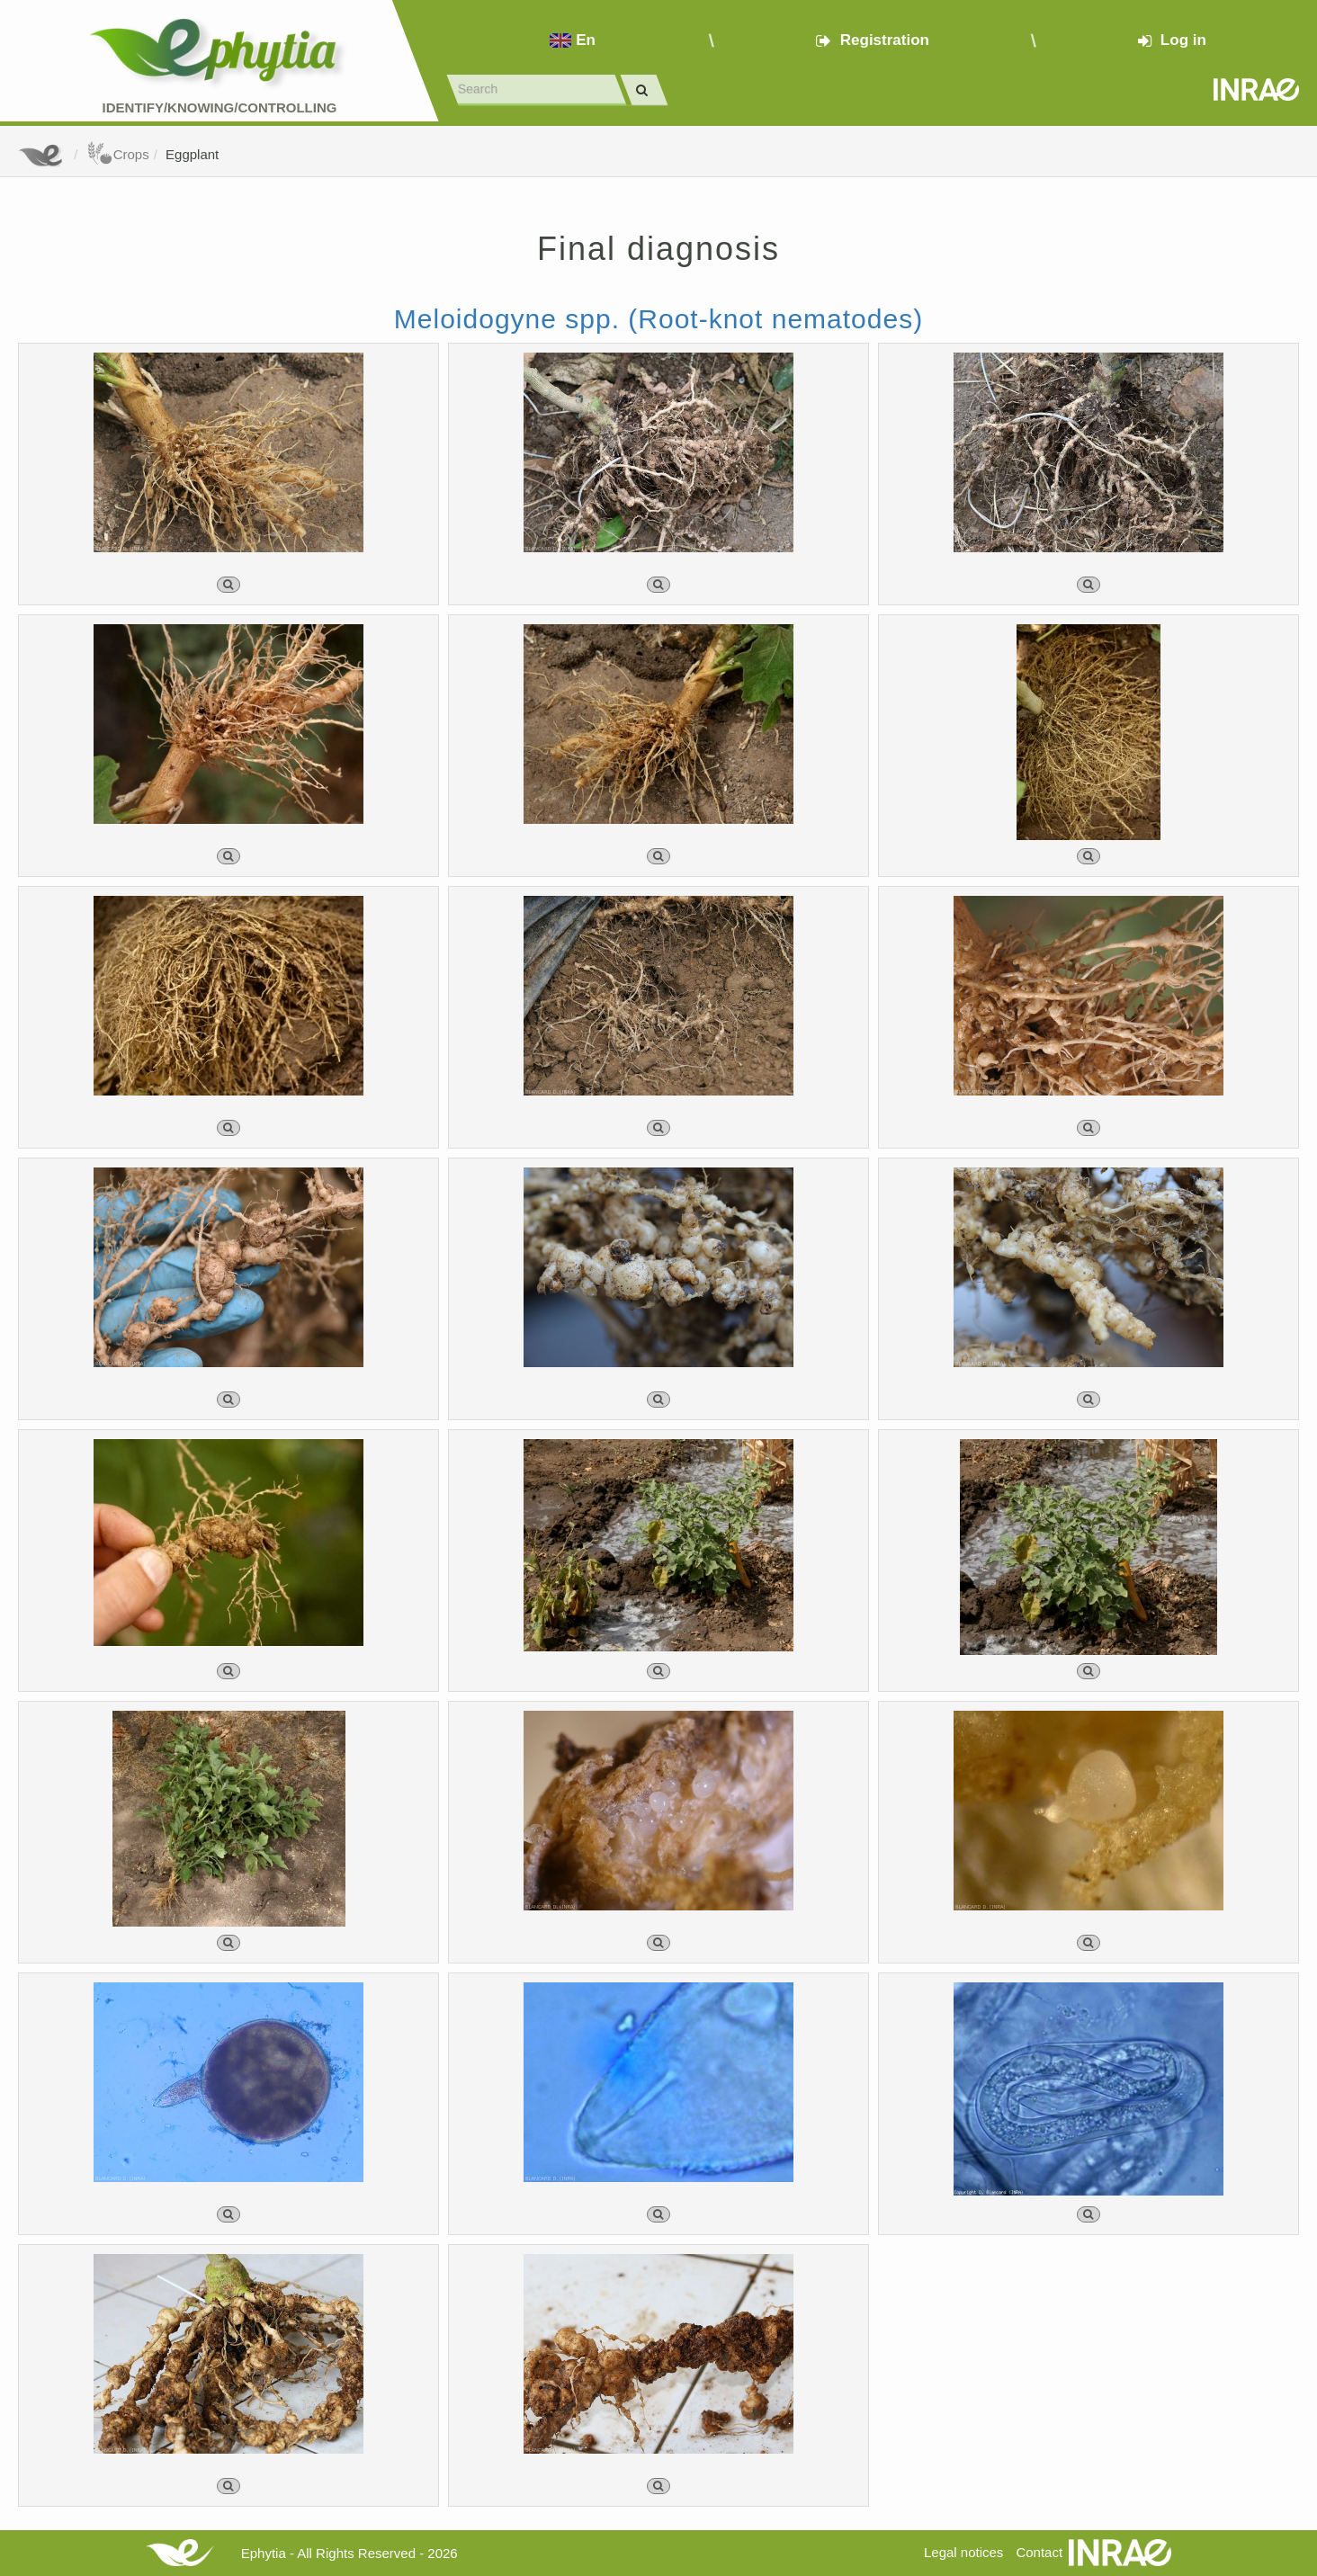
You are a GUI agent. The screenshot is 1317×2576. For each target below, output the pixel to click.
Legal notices (963, 2552)
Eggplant (192, 154)
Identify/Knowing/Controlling (220, 107)
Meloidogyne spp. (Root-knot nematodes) (658, 319)
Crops (117, 154)
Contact (1039, 2552)
